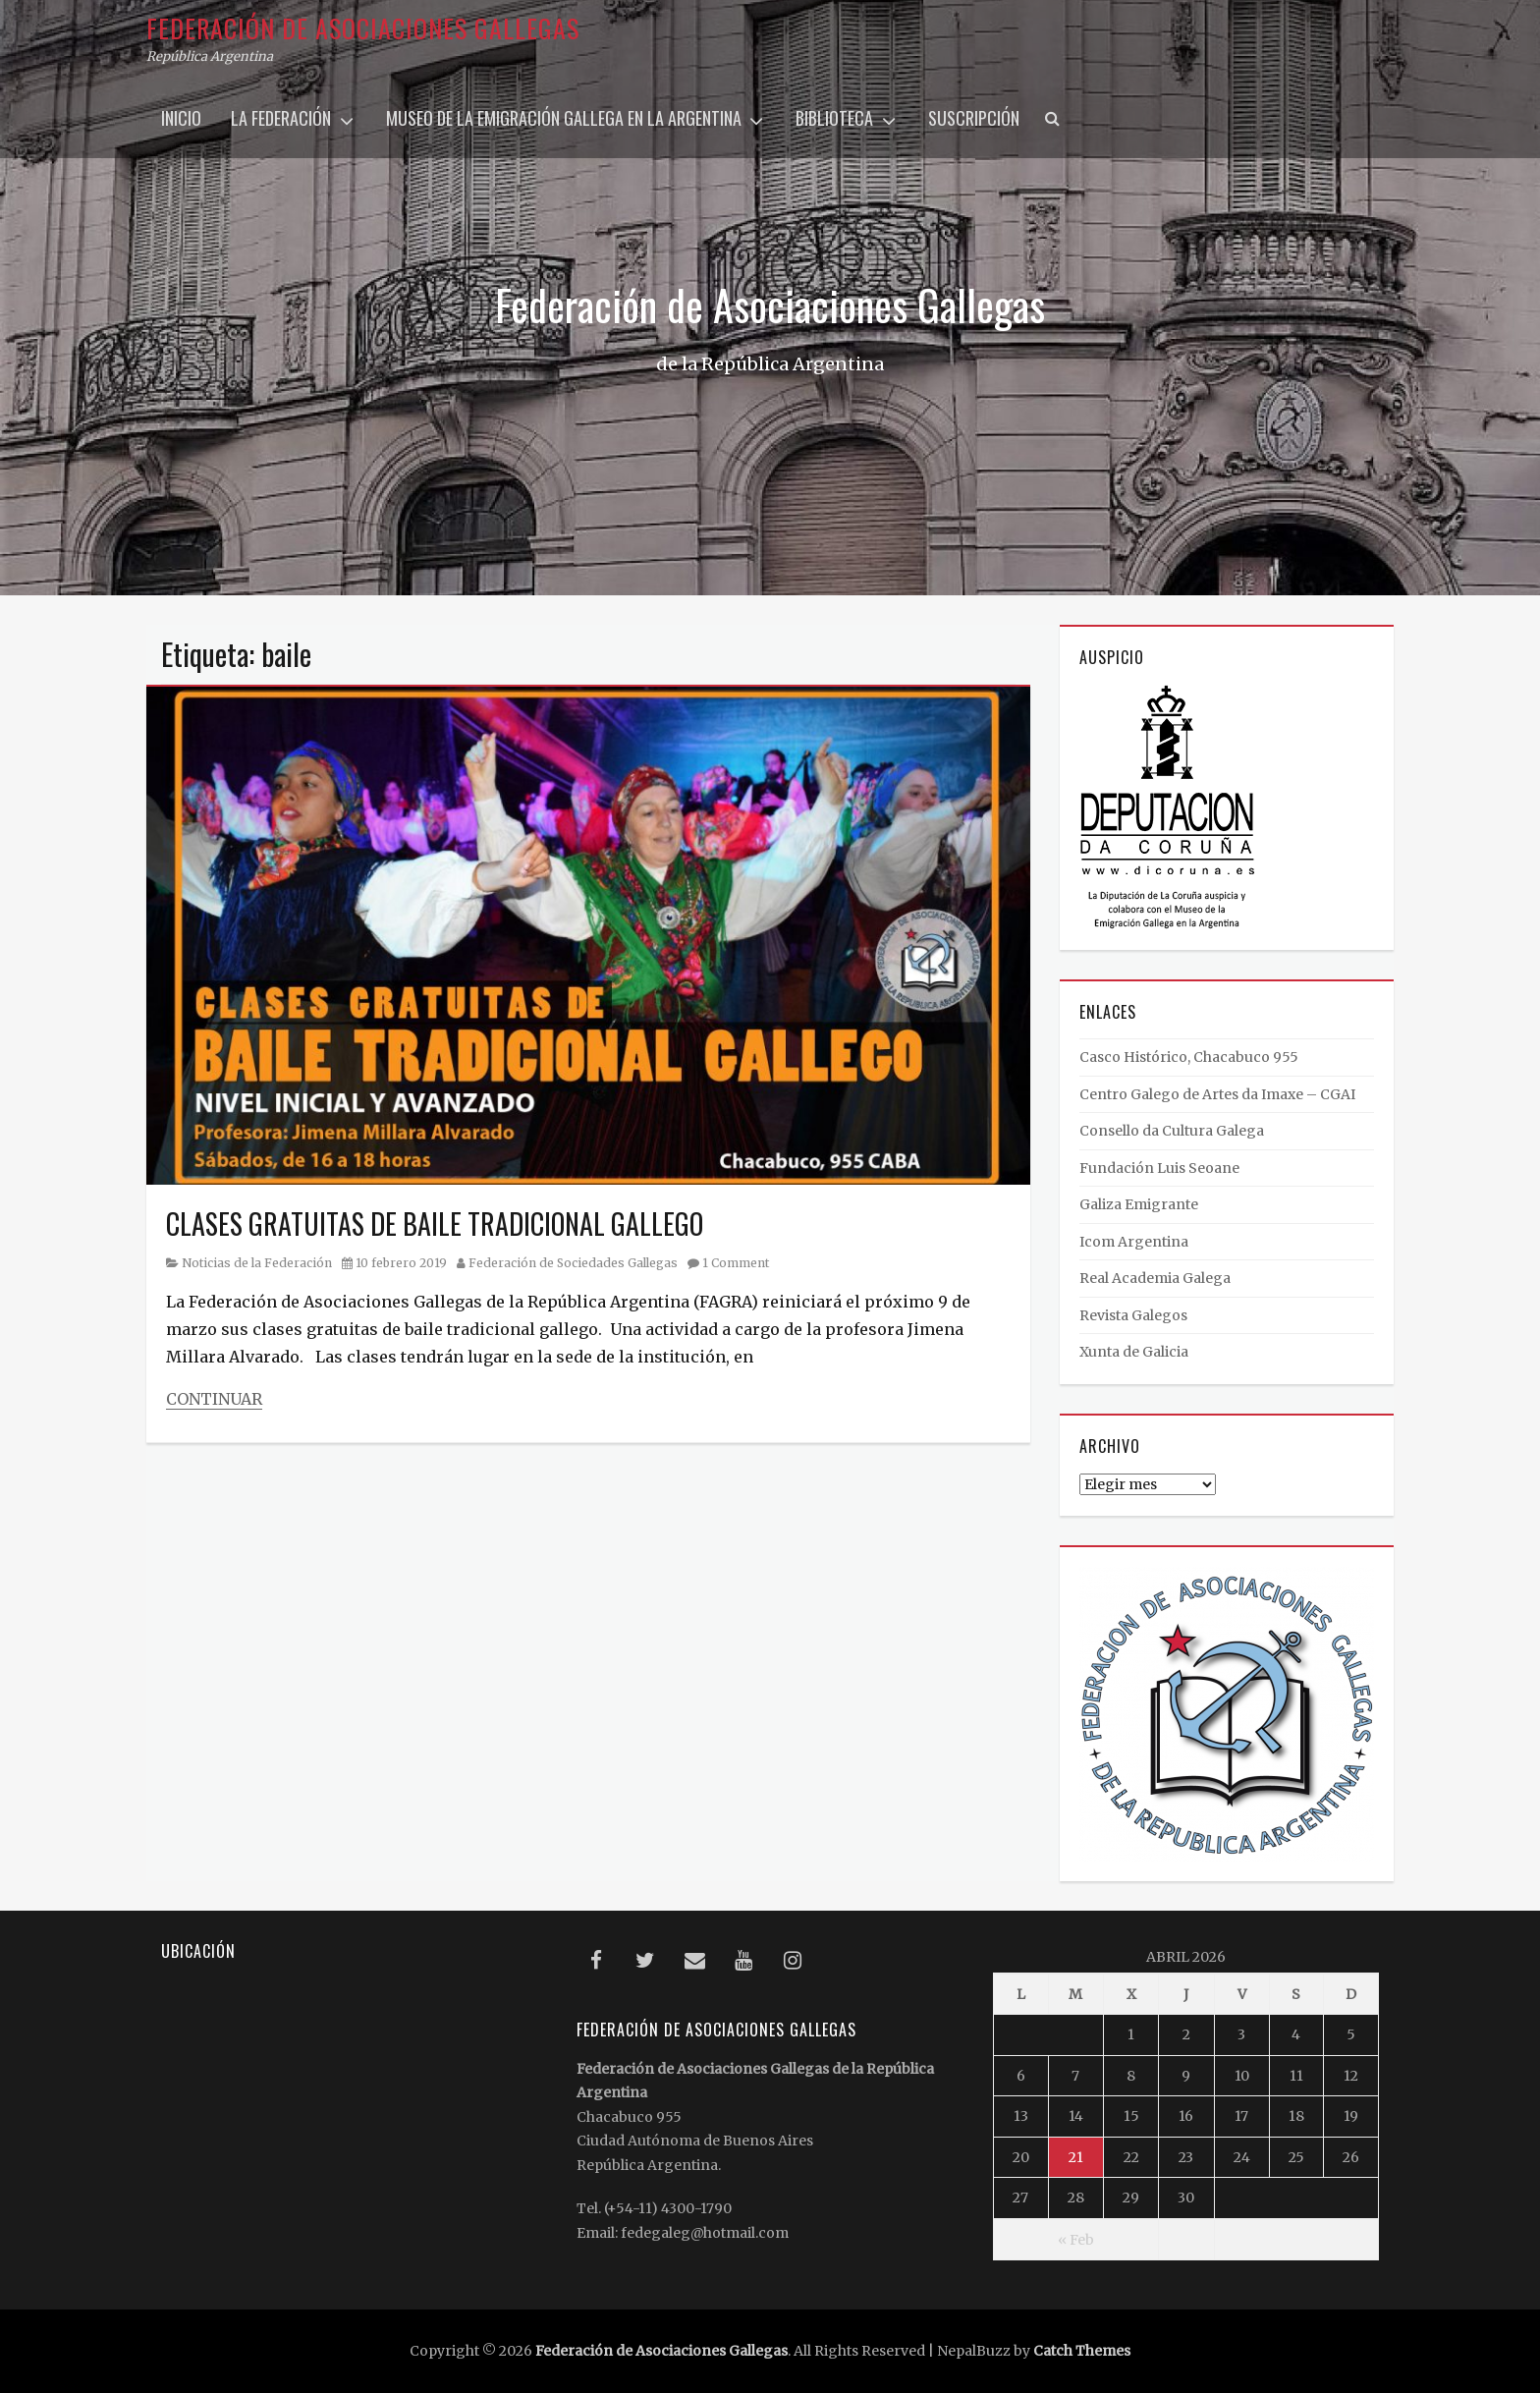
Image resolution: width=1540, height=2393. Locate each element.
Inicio (181, 118)
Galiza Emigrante (1138, 1204)
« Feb (1076, 2240)
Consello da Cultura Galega (1171, 1131)
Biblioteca (834, 118)
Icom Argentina (1133, 1242)
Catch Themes (1081, 2351)
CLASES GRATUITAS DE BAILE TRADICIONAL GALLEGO (434, 1223)
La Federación (281, 118)
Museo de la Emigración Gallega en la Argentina (564, 118)
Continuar (214, 1399)
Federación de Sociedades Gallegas (573, 1262)
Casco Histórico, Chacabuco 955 (1188, 1057)
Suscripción (973, 118)
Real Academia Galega (1155, 1278)
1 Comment (735, 1262)
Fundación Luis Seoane (1159, 1168)
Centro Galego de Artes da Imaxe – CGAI (1217, 1094)
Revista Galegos (1133, 1315)
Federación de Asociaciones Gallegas (362, 28)
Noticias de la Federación (257, 1262)
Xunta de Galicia (1133, 1352)
